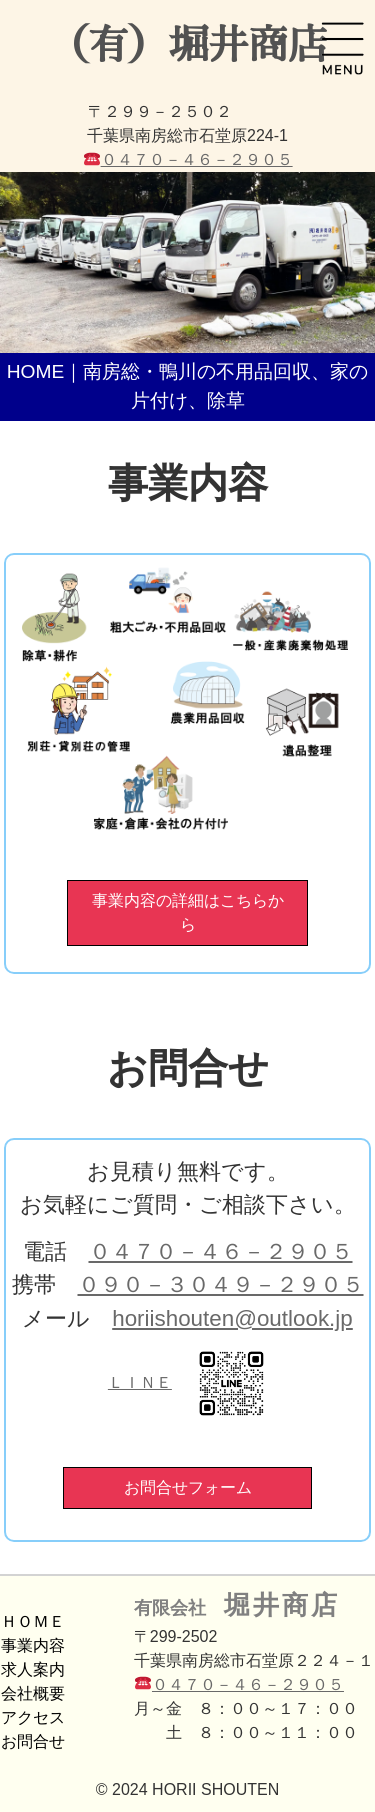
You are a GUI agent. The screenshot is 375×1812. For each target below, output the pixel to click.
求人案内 (33, 1669)
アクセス (33, 1717)
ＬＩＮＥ (187, 1382)
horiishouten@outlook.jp (232, 1318)
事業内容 (33, 1645)
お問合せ (33, 1741)
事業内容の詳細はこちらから (188, 912)
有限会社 (237, 1605)
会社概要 (33, 1693)
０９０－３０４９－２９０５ (221, 1284)
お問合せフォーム (188, 1487)
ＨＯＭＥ (33, 1621)
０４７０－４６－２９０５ (197, 159)
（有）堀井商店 (188, 46)
